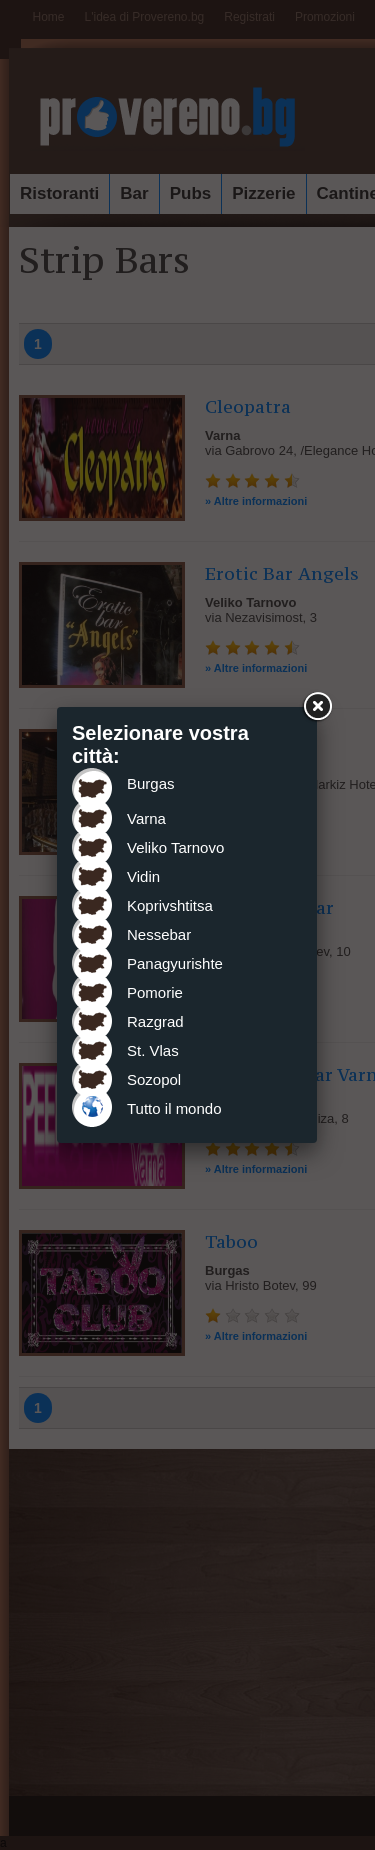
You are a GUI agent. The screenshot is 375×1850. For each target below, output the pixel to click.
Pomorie (155, 992)
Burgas (151, 783)
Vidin (143, 876)
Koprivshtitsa (170, 905)
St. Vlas (153, 1050)
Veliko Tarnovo (175, 847)
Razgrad (155, 1021)
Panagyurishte (175, 963)
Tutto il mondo (174, 1108)
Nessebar (159, 934)
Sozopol (154, 1079)
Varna (146, 818)
